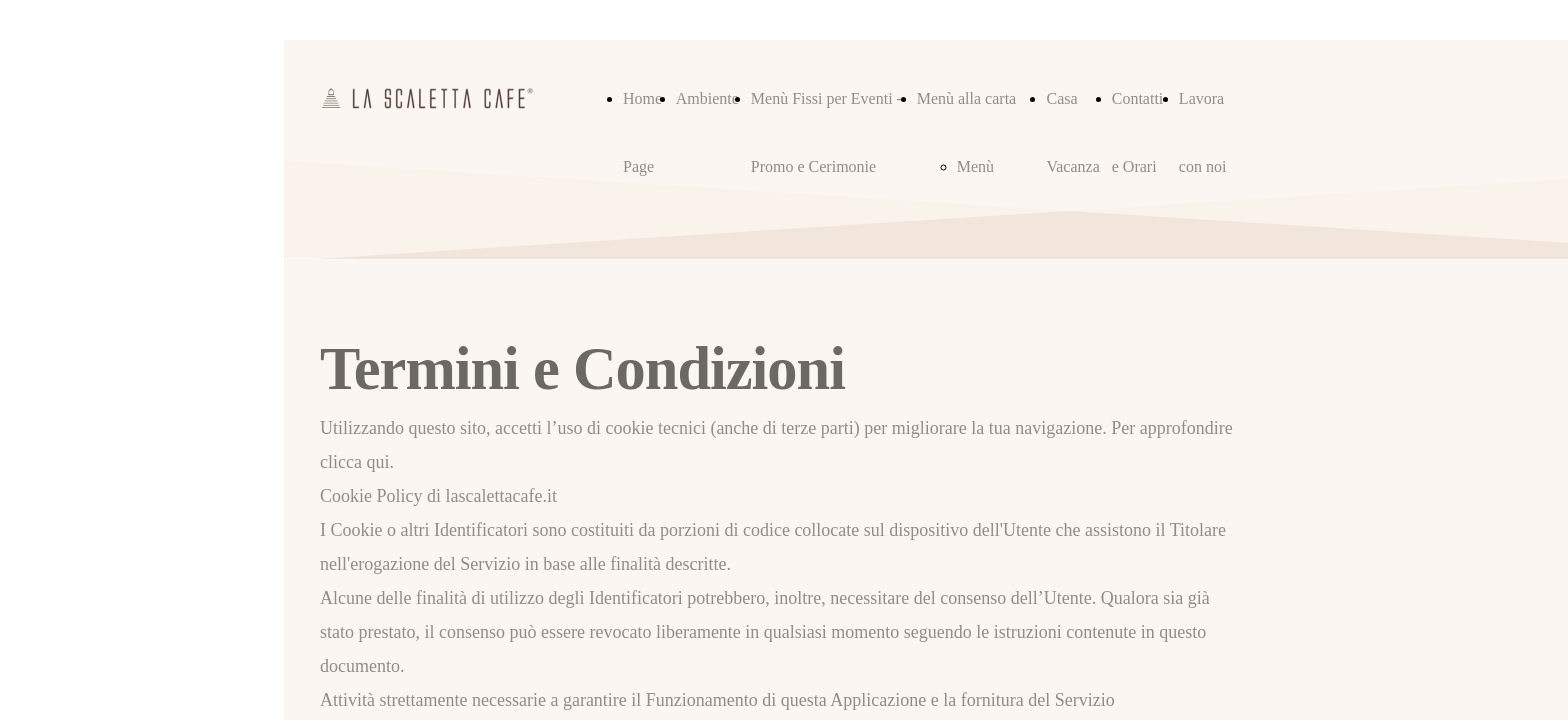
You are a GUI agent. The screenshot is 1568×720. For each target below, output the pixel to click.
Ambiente (707, 98)
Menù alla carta (967, 98)
